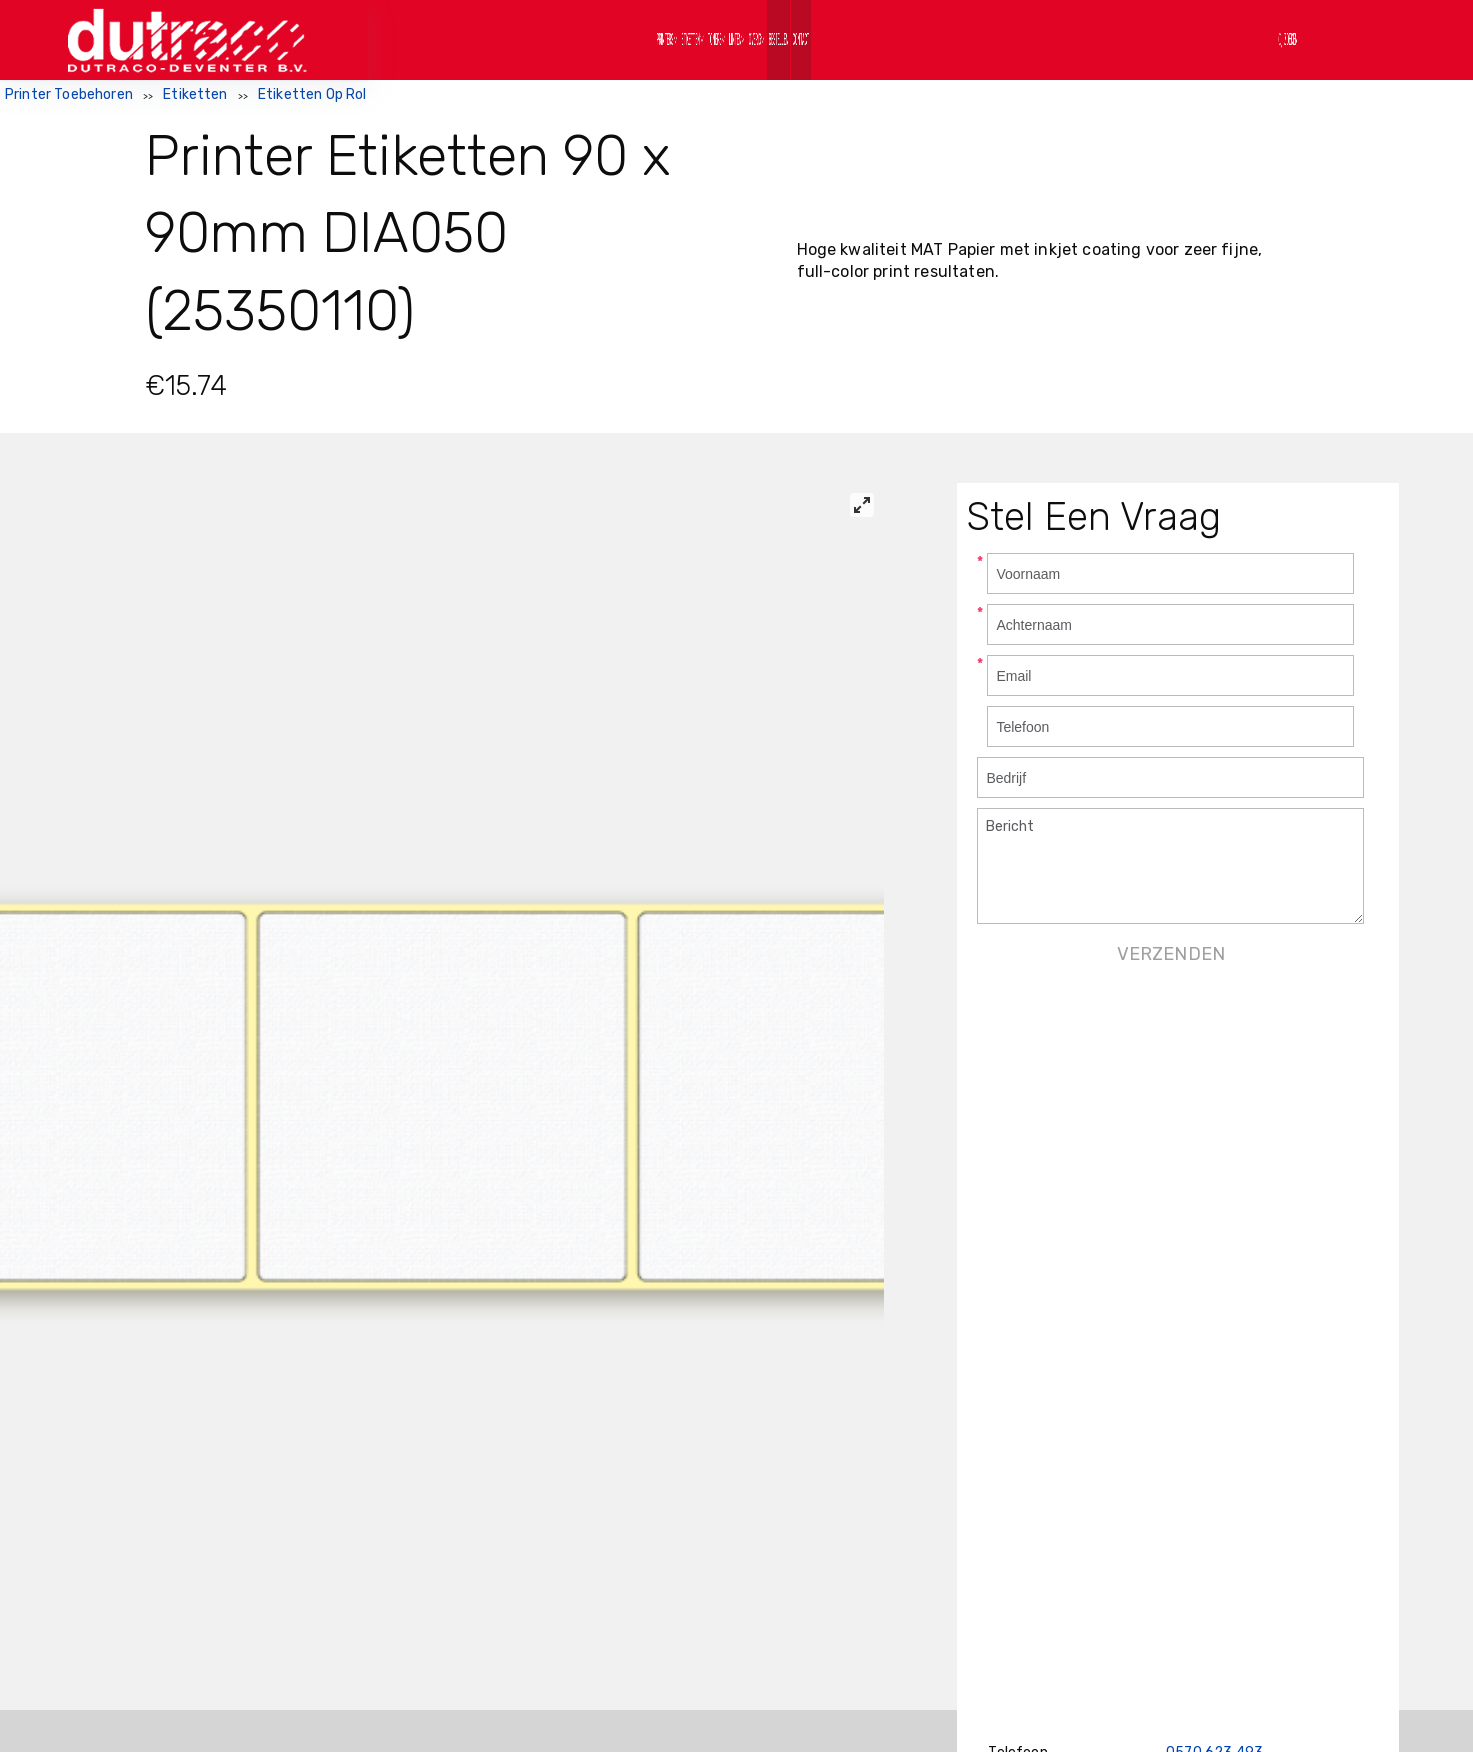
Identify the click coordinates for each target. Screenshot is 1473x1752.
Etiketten (195, 94)
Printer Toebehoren (69, 94)
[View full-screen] (862, 505)
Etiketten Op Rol (312, 94)
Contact (1029, 39)
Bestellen (928, 39)
